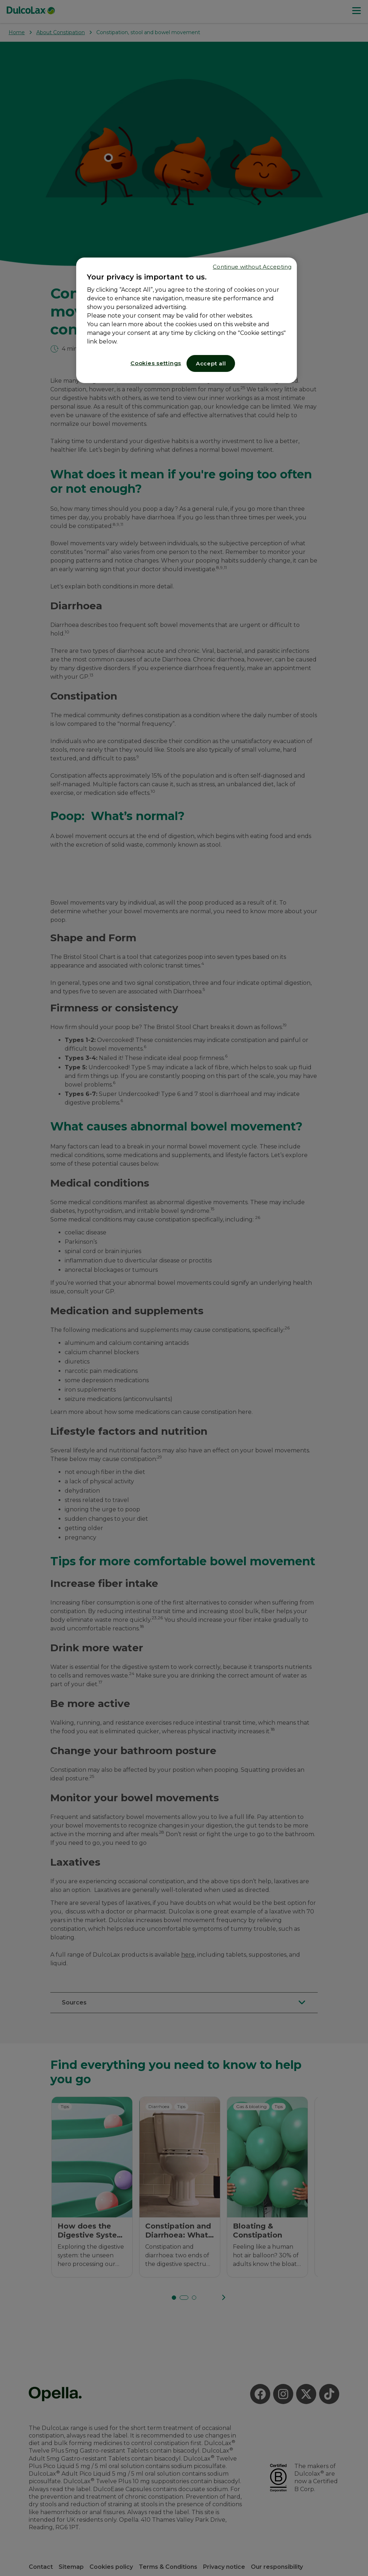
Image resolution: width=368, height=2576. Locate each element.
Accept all (211, 363)
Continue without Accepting (252, 266)
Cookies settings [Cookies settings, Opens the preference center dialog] (155, 363)
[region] (186, 320)
